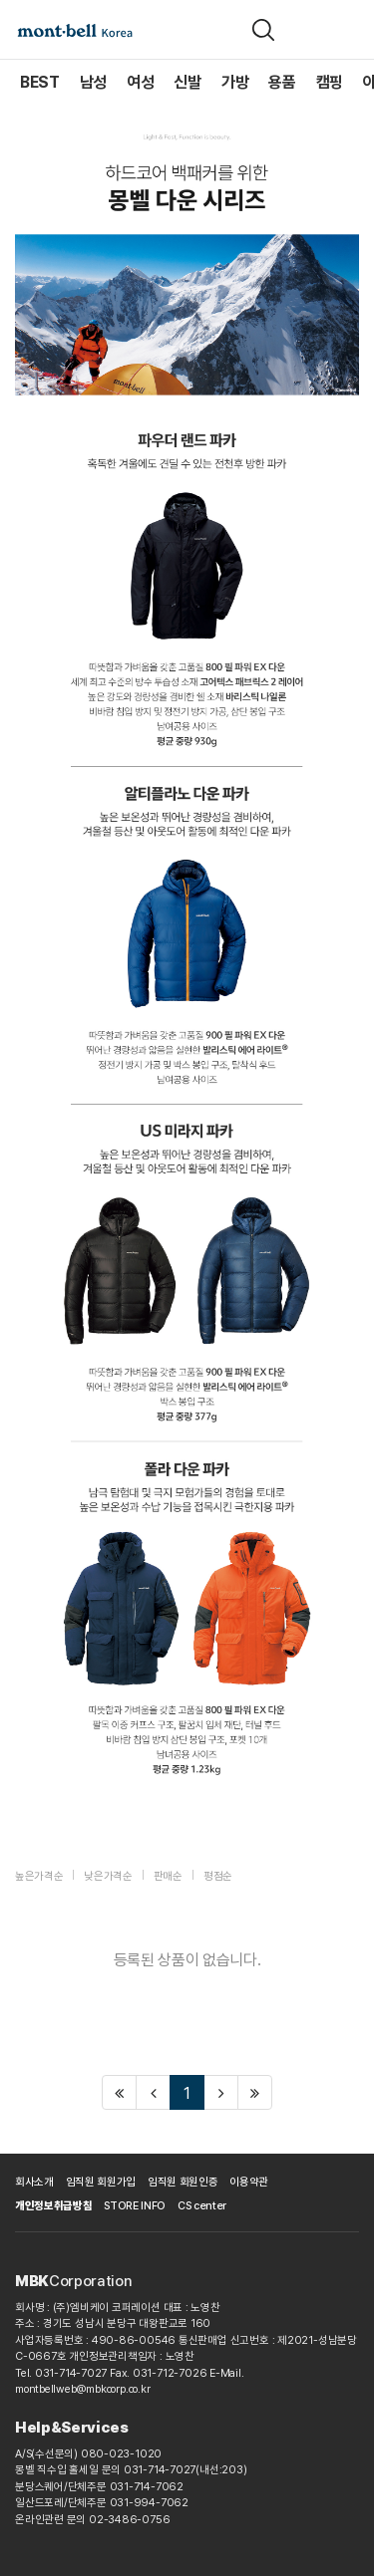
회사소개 (34, 2182)
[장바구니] (307, 30)
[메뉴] (347, 30)
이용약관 (248, 2182)
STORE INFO (135, 2205)
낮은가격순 (108, 1876)
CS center (202, 2205)
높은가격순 (39, 1876)
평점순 (217, 1876)
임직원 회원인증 (182, 2182)
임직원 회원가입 (101, 2182)
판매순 (168, 1876)
